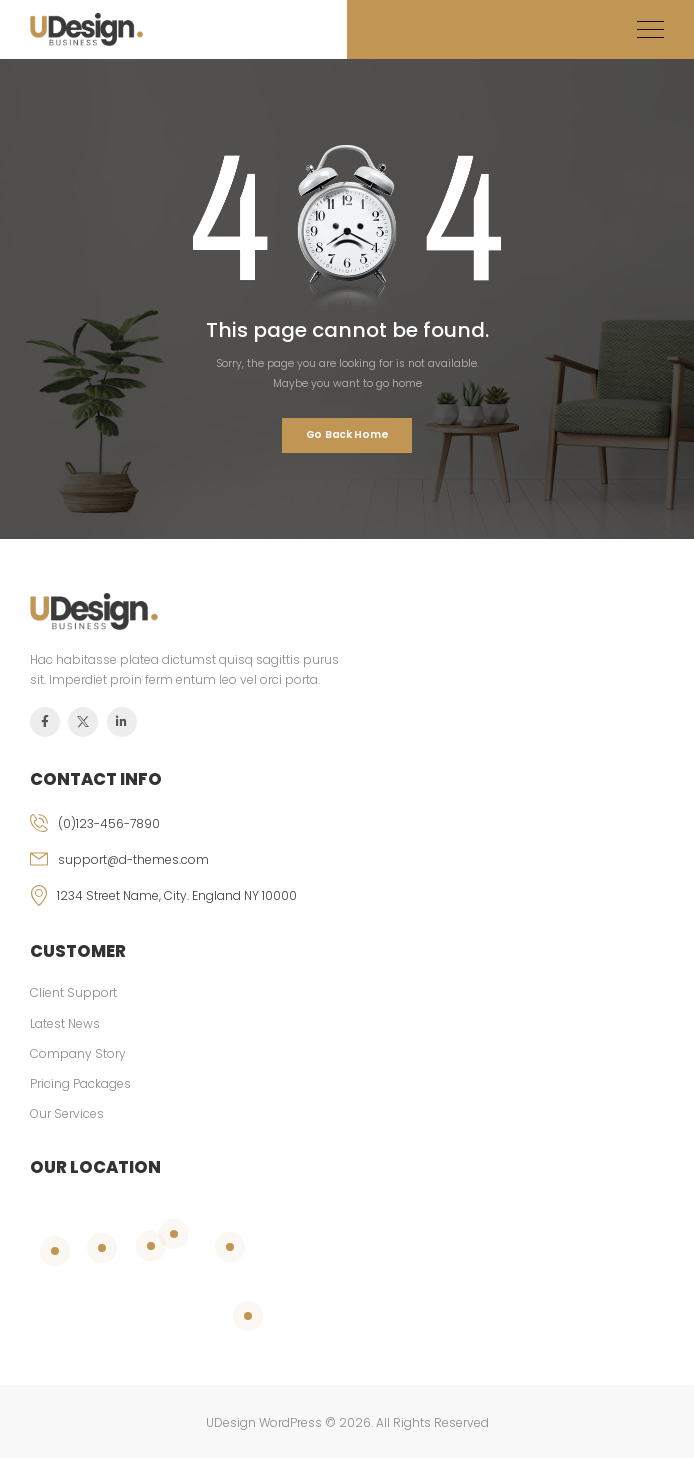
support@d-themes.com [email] (133, 859)
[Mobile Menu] (650, 29)
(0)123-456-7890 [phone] (109, 823)
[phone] (347, 832)
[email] (347, 868)
